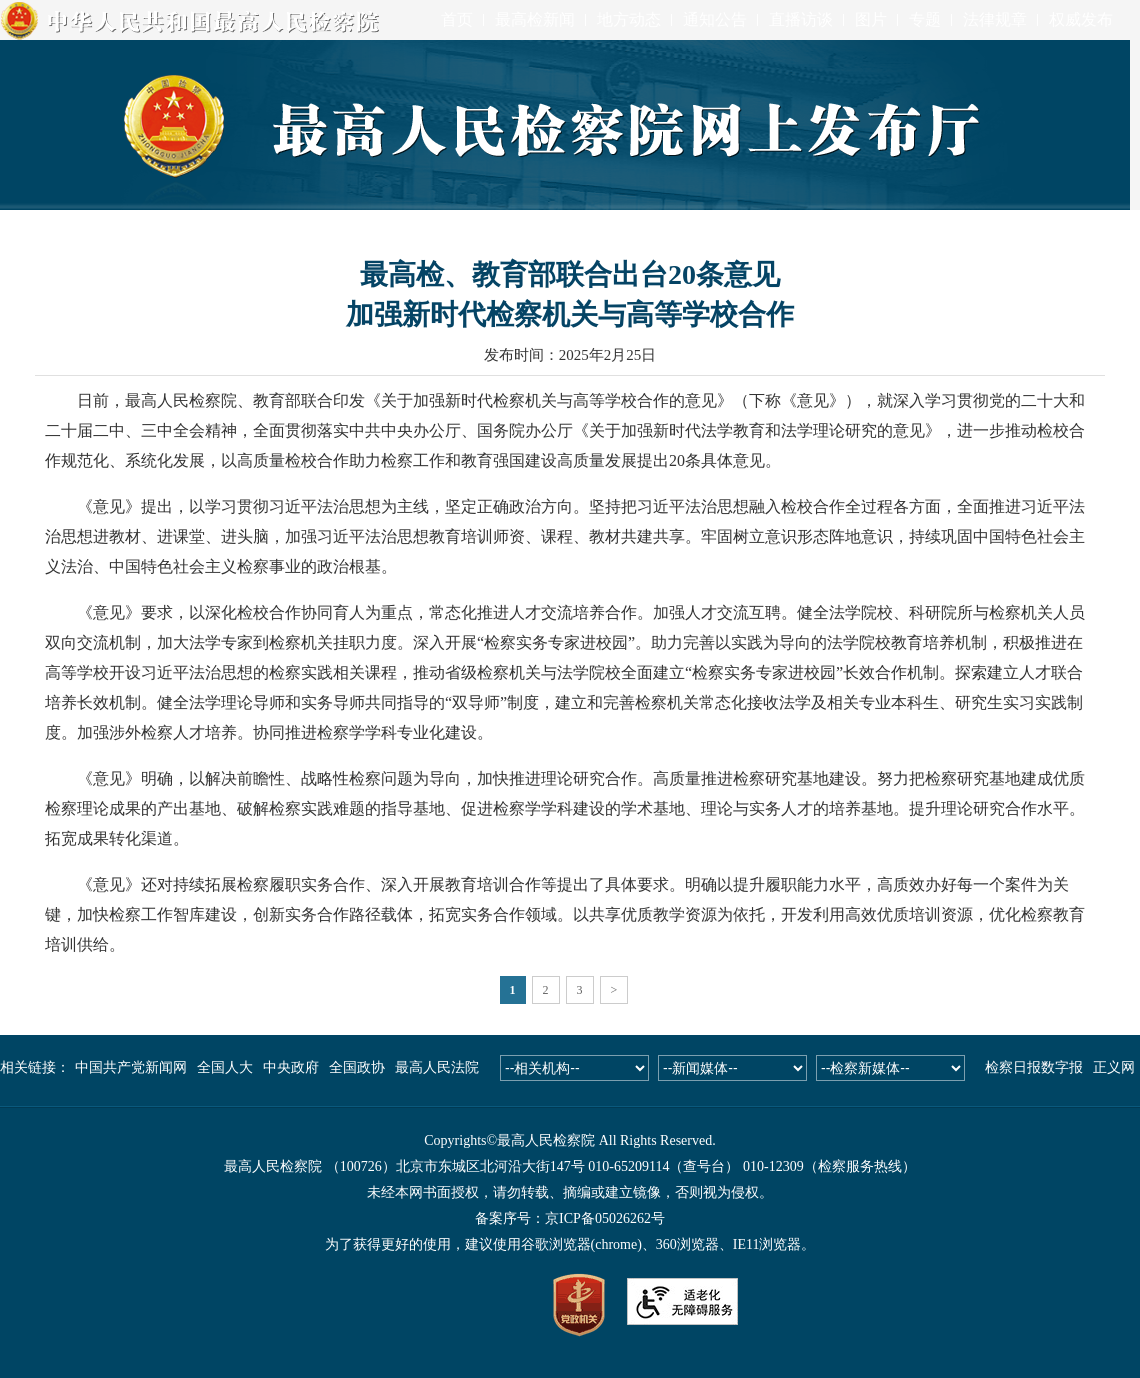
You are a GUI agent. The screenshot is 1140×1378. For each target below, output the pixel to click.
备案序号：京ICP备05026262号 (570, 1218)
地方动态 (629, 19)
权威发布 (1081, 19)
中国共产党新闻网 (131, 1067)
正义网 (1114, 1067)
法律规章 (995, 19)
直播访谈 (801, 19)
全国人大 (225, 1067)
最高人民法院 (437, 1067)
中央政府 (291, 1067)
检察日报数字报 (1034, 1067)
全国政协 (357, 1067)
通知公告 (715, 19)
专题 (925, 19)
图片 (871, 19)
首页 (457, 19)
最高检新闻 (535, 19)
